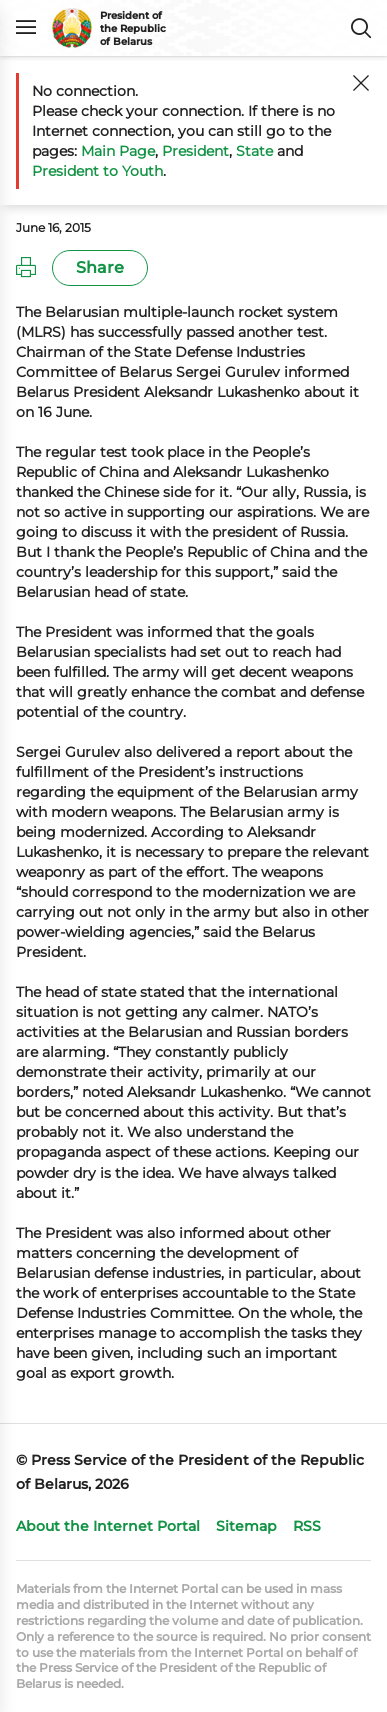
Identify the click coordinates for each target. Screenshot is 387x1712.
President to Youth (97, 171)
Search (361, 28)
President (195, 151)
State (254, 151)
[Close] (361, 83)
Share (100, 267)
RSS (307, 1526)
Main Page (118, 151)
